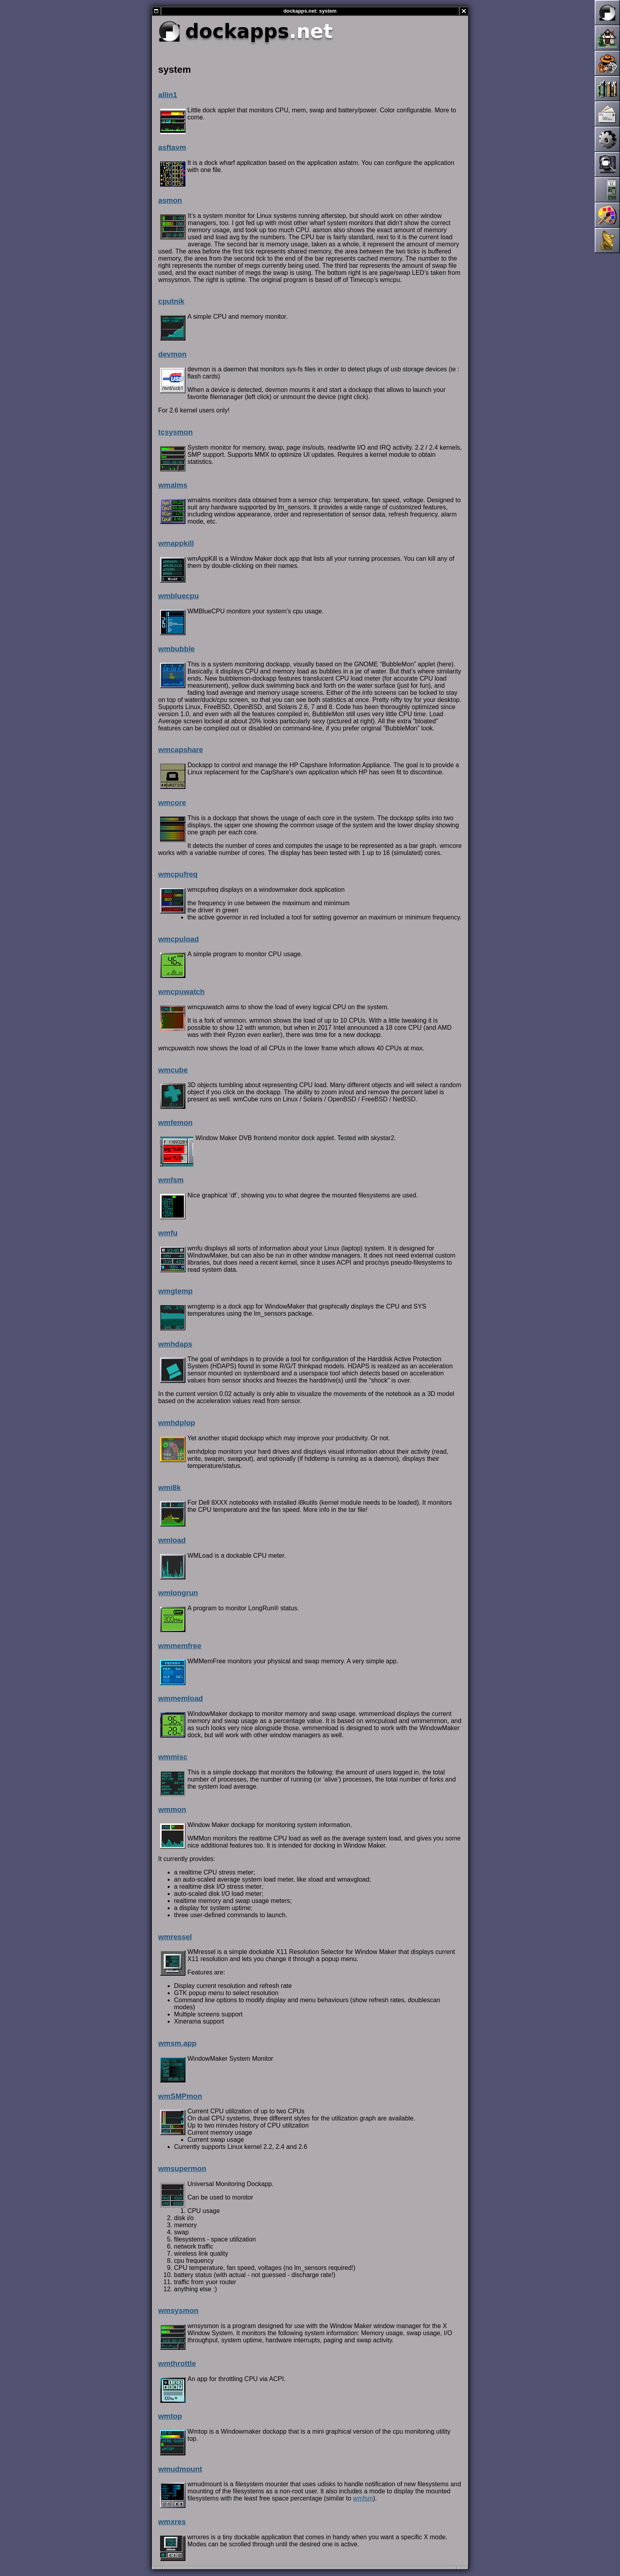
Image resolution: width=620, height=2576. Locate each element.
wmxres (172, 2521)
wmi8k (169, 1487)
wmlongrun (178, 1593)
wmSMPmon (180, 2096)
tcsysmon (175, 432)
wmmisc (172, 1757)
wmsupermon (182, 2168)
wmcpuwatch (181, 991)
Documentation (607, 88)
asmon (170, 200)
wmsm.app (177, 2043)
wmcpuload (178, 939)
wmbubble (176, 649)
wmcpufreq (178, 874)
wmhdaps (175, 1344)
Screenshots (607, 164)
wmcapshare (180, 749)
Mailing (607, 114)
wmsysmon (178, 2310)
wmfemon (175, 1122)
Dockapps (607, 189)
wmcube (173, 1070)
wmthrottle (177, 2363)
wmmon (172, 1809)
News (607, 63)
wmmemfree (179, 1646)
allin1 (167, 95)
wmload (172, 1540)
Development (607, 139)
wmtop (170, 2416)
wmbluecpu (178, 596)
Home (607, 38)
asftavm (172, 147)
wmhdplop (176, 1423)
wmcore (172, 802)
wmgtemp (175, 1291)
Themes (607, 215)
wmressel (175, 1937)
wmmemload (180, 1698)
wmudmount (180, 2469)
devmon (172, 354)
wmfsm (170, 1180)
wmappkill (176, 543)
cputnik (171, 301)
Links (607, 240)
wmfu (168, 1233)
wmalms (172, 485)
